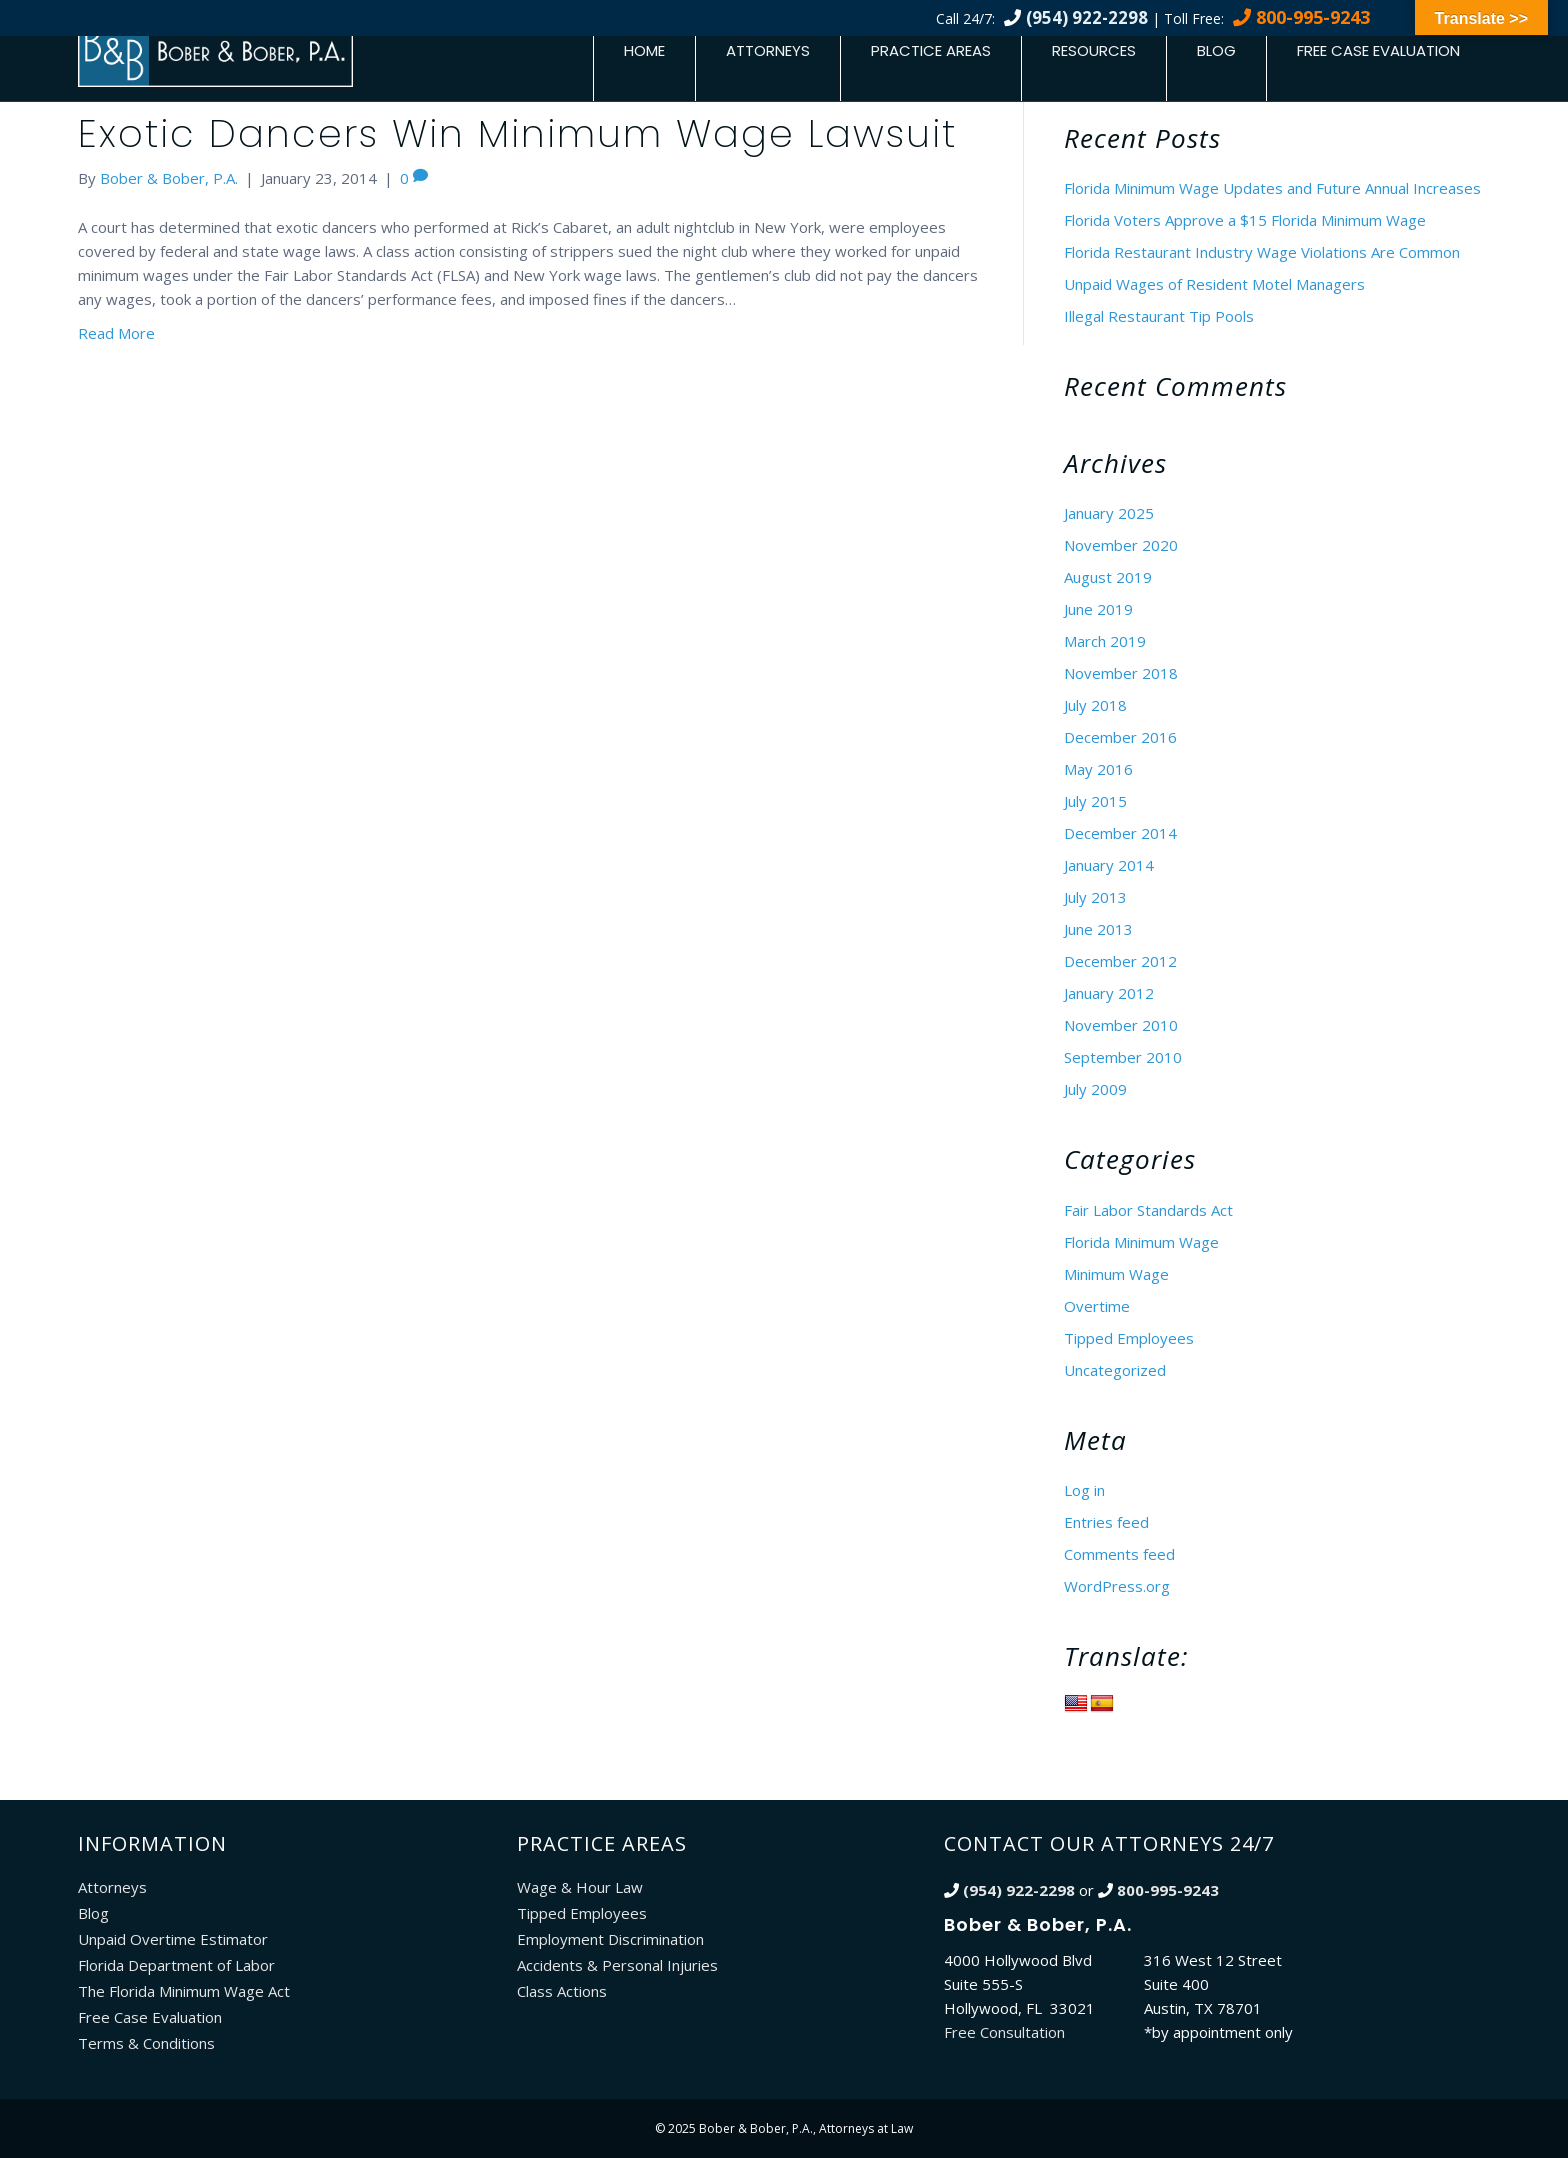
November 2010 (1121, 1025)
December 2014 (1120, 833)
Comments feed (1119, 1554)
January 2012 (1109, 993)
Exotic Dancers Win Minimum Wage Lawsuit (517, 133)
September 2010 (1123, 1057)
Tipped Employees (1129, 1338)
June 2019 (1098, 609)
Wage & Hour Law (580, 1887)
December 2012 (1120, 961)
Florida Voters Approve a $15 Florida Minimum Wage (1245, 220)
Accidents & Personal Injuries (617, 1965)
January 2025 (1109, 513)
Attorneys (768, 50)
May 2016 (1098, 769)
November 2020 (1121, 545)
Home (644, 50)
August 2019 (1108, 577)
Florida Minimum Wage (1141, 1242)
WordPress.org (1117, 1586)
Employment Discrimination (610, 1939)
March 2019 (1105, 641)
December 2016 (1120, 737)
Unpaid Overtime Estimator (173, 1939)
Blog (1216, 50)
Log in (1084, 1490)
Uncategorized (1115, 1370)
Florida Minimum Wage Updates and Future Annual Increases (1272, 188)
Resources (1094, 50)
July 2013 (1095, 897)
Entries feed (1106, 1522)
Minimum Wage (1116, 1274)
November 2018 (1121, 673)
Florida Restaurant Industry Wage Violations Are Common (1262, 252)
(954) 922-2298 (1087, 17)
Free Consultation (1004, 2032)
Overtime (1097, 1306)
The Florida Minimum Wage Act (184, 1991)
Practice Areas (931, 50)
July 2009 (1095, 1089)
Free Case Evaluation (1378, 50)
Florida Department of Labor (176, 1965)
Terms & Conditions (146, 2043)
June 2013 (1098, 929)
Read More (116, 333)
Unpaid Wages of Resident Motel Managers (1214, 284)
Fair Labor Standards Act (1148, 1210)
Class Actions (562, 1991)
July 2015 (1095, 801)
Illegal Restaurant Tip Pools (1159, 316)
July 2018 (1095, 705)
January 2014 (1109, 865)
